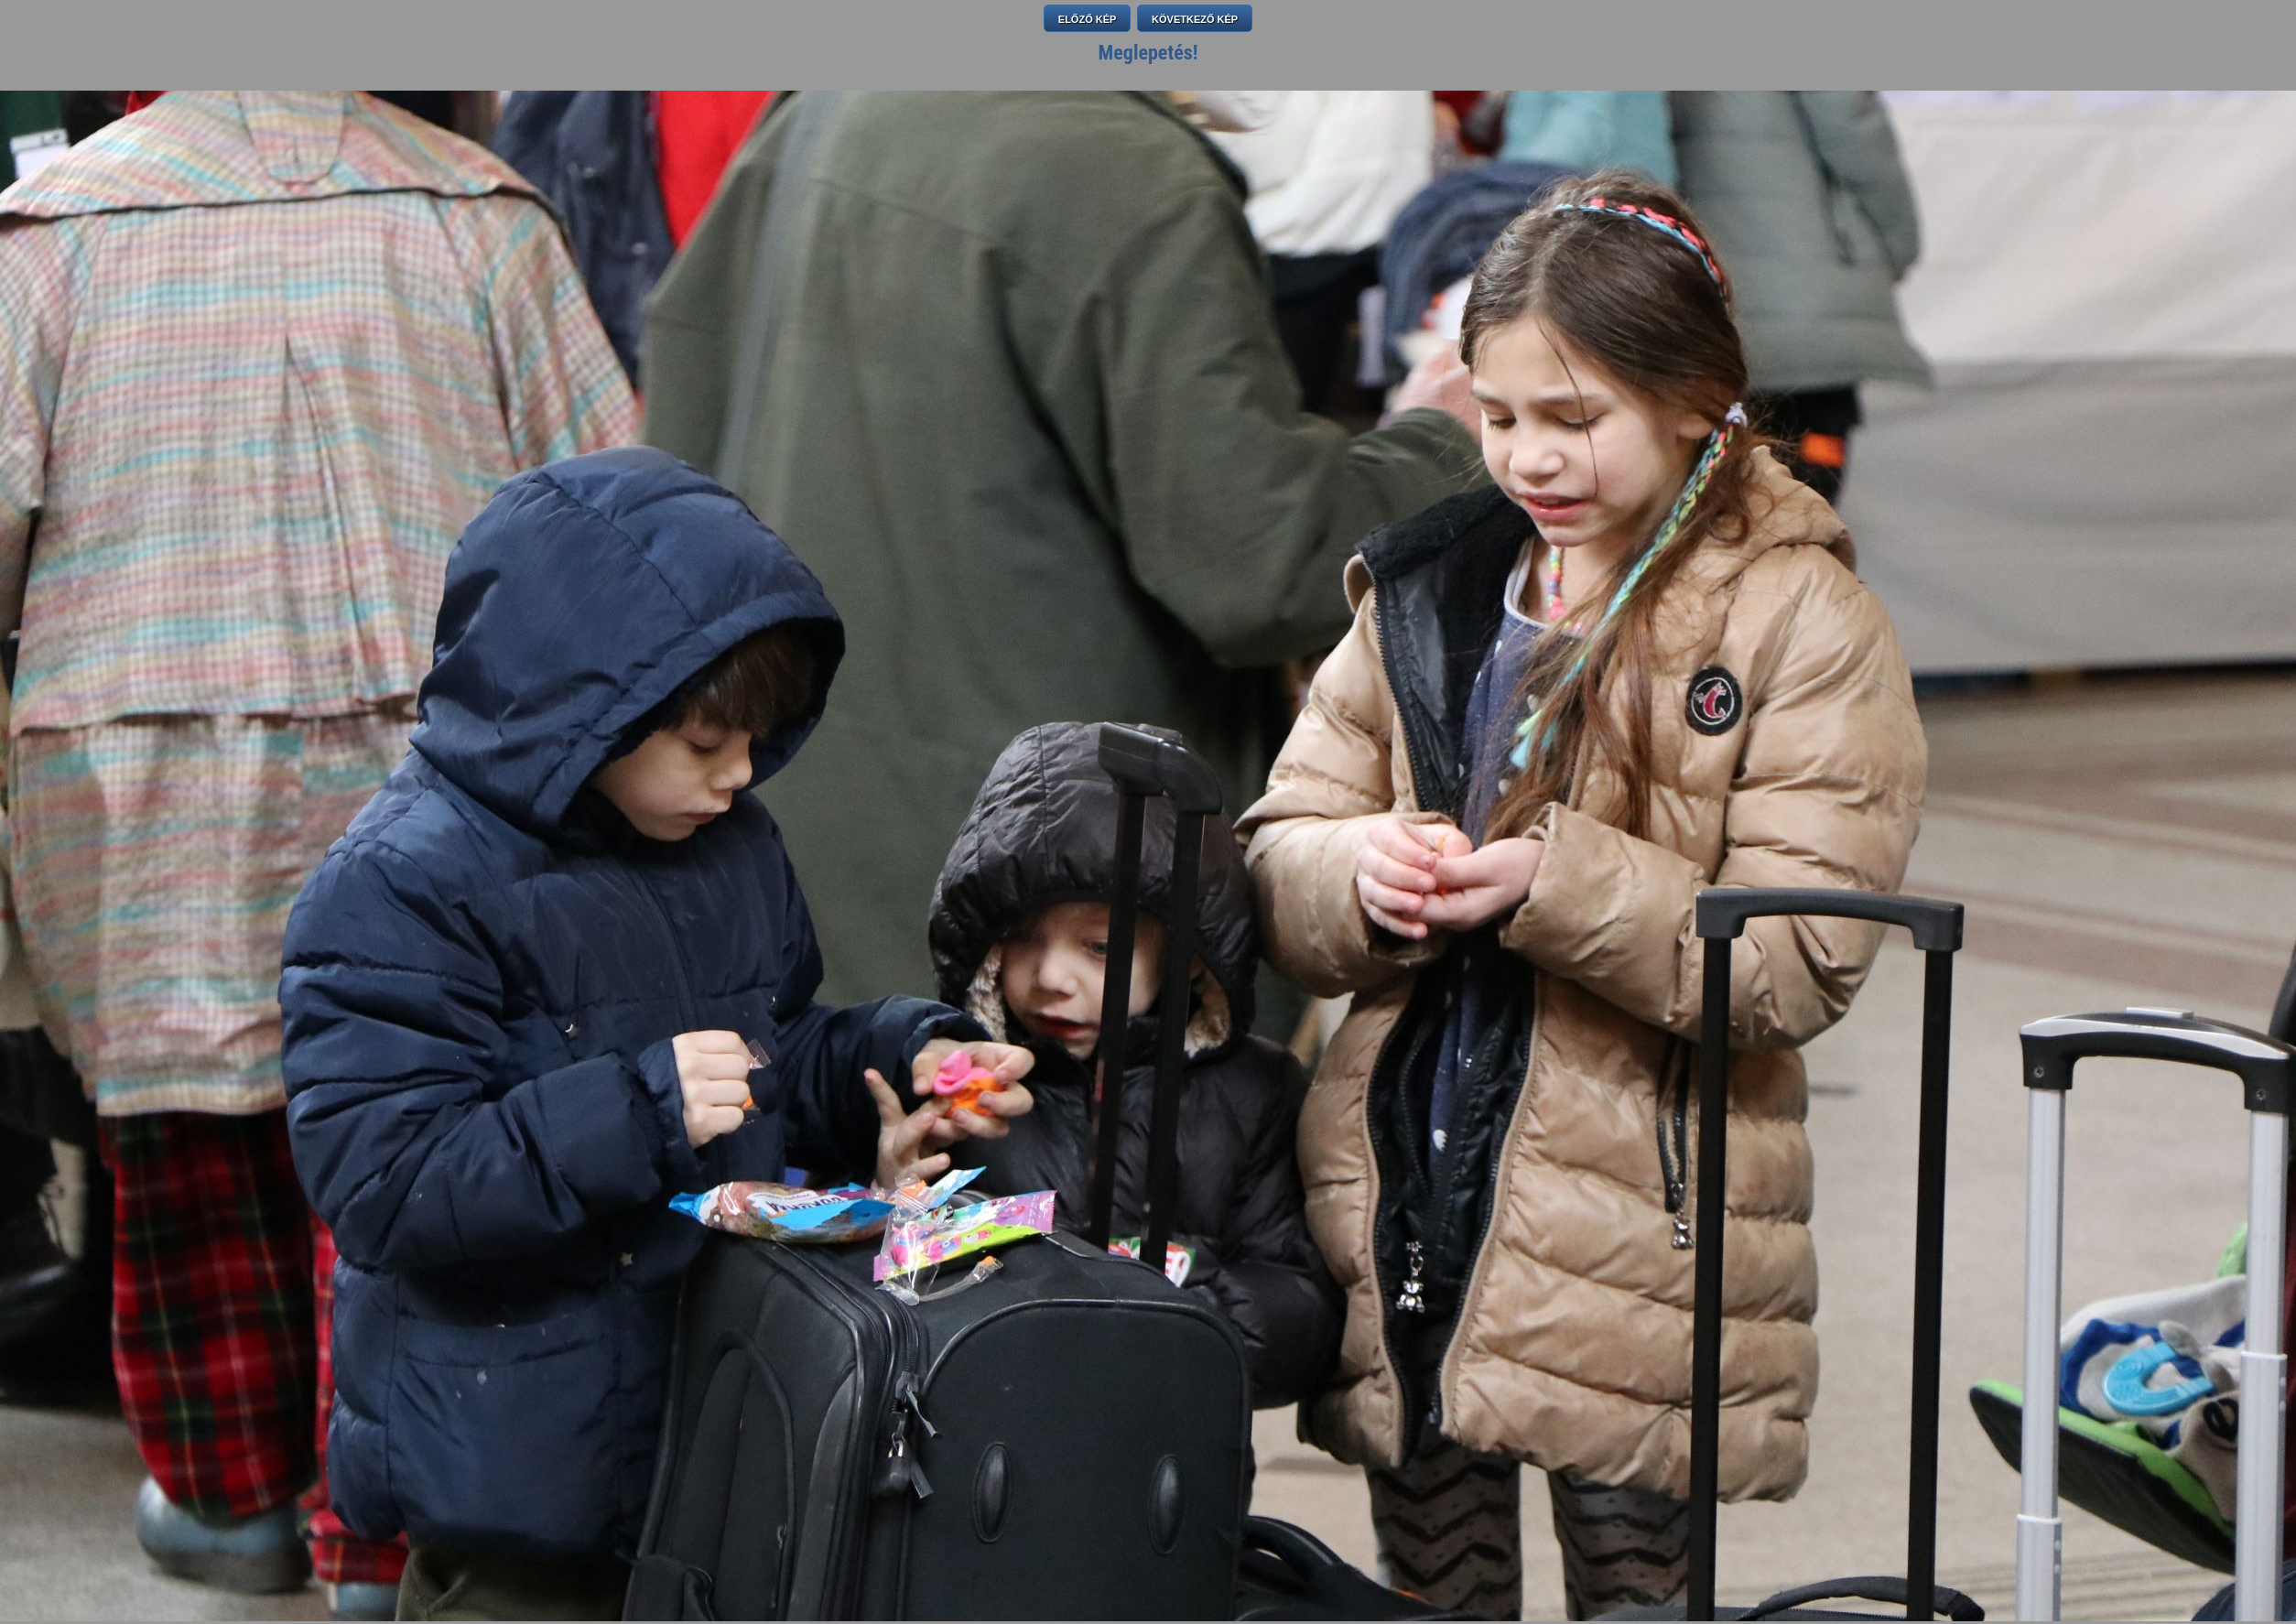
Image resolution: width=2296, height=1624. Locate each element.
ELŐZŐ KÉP (1087, 19)
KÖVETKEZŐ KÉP (1195, 19)
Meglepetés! (1148, 52)
